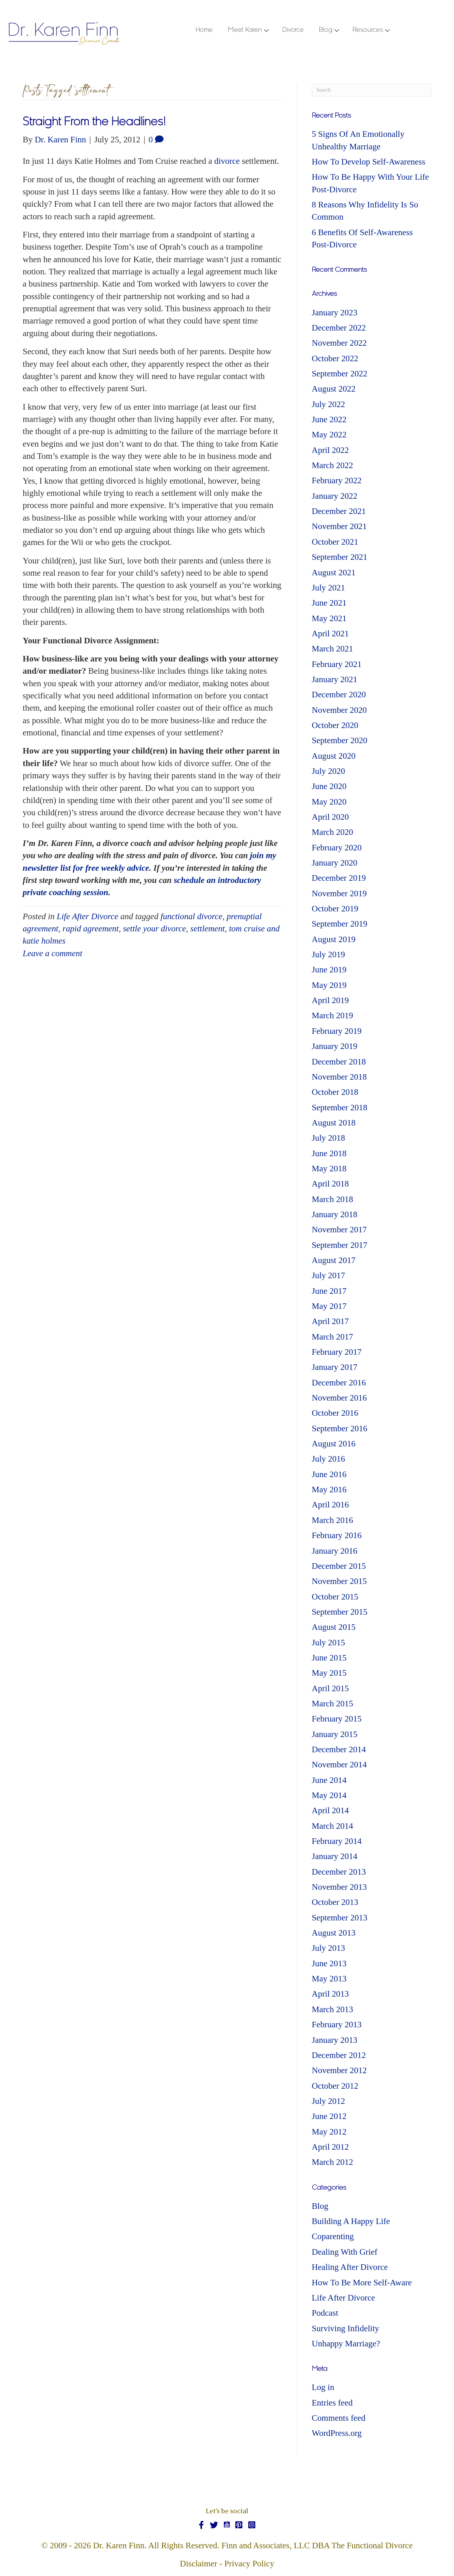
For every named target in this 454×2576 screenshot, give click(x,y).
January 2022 (334, 496)
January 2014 (334, 1856)
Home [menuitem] (204, 30)
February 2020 (337, 847)
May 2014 (329, 1795)
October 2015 (335, 1596)
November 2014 (339, 1764)
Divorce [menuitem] (293, 30)
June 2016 (329, 1474)
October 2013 (335, 1902)
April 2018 (330, 1183)
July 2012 (328, 2101)
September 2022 (339, 373)
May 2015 (329, 1673)
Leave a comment (52, 953)
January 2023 (334, 312)
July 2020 (328, 771)
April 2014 (330, 1810)
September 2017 (339, 1245)
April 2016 (330, 1504)
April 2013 (330, 1993)
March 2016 (332, 1520)
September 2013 (339, 1917)
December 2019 (339, 878)
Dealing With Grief (345, 2252)
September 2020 (339, 740)
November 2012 (339, 2070)
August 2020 (334, 756)
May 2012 (329, 2131)
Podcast (325, 2313)
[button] (266, 30)
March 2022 (332, 465)
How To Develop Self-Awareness (369, 161)
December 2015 (339, 1566)
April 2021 (330, 633)
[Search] (371, 90)
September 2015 (339, 1612)
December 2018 (339, 1061)
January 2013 (334, 2040)
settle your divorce (154, 928)
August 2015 (334, 1627)
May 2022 (329, 434)
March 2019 (332, 1015)
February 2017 (337, 1352)
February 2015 (337, 1718)
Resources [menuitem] (368, 30)
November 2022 (339, 343)
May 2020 (329, 801)
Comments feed (339, 2418)
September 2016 (339, 1428)
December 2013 (339, 1871)
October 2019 (335, 908)
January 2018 (334, 1214)
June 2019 (329, 969)
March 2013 (332, 2009)
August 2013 (334, 1932)
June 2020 (329, 786)
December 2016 (339, 1382)
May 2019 (329, 985)
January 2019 (334, 1046)
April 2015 (330, 1688)
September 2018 (339, 1107)
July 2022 (328, 404)
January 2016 (334, 1551)
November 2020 (339, 710)
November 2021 (339, 526)
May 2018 (329, 1168)
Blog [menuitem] (325, 30)
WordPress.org (337, 2433)
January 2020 (334, 862)
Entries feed (332, 2402)
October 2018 (335, 1092)
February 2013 (337, 2024)
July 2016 (328, 1458)
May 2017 (329, 1306)
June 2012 (329, 2116)
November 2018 (339, 1076)
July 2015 (328, 1642)
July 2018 (328, 1138)
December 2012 (339, 2055)
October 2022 (335, 358)
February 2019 (337, 1031)
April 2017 (330, 1321)
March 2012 (332, 2162)
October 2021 (335, 541)
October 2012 (335, 2086)
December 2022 (339, 327)
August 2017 (334, 1260)
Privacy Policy (249, 2563)
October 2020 (335, 725)
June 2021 (329, 602)
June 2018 (329, 1153)
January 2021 (334, 679)
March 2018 (332, 1199)
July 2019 (328, 954)
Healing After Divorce (350, 2267)
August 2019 (334, 939)
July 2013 (328, 1948)
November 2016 (339, 1397)
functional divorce (191, 916)
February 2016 (337, 1535)
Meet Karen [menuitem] (245, 30)
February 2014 (337, 1841)
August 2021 (334, 572)
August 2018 (334, 1122)
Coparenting (333, 2236)
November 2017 (339, 1229)
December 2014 (339, 1749)
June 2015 (329, 1657)
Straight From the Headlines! (94, 122)
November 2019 (339, 893)
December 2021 (339, 511)
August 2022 (334, 388)
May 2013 (329, 1978)
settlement (207, 928)
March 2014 (332, 1826)
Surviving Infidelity (345, 2328)
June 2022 (329, 419)
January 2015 (334, 1734)
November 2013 (339, 1887)
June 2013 (329, 1963)
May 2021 (329, 618)
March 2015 (332, 1703)
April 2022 (330, 450)
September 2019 (339, 923)
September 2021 (339, 557)
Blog (320, 2206)
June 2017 (329, 1291)
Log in (323, 2387)
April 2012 (330, 2147)
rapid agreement (91, 928)
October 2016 (335, 1413)
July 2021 (328, 587)
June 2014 (329, 1780)
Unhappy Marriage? (346, 2343)
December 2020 (339, 694)
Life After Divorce (87, 916)
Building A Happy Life (351, 2221)
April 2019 (330, 1000)
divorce (227, 161)
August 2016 (334, 1443)
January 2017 (334, 1367)
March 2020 (332, 832)
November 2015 (339, 1581)
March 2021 (332, 648)
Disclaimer (198, 2563)
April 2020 (330, 817)
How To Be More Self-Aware (362, 2282)
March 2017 (332, 1336)
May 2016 (329, 1489)
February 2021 (337, 664)
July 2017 (328, 1275)
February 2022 (337, 480)
